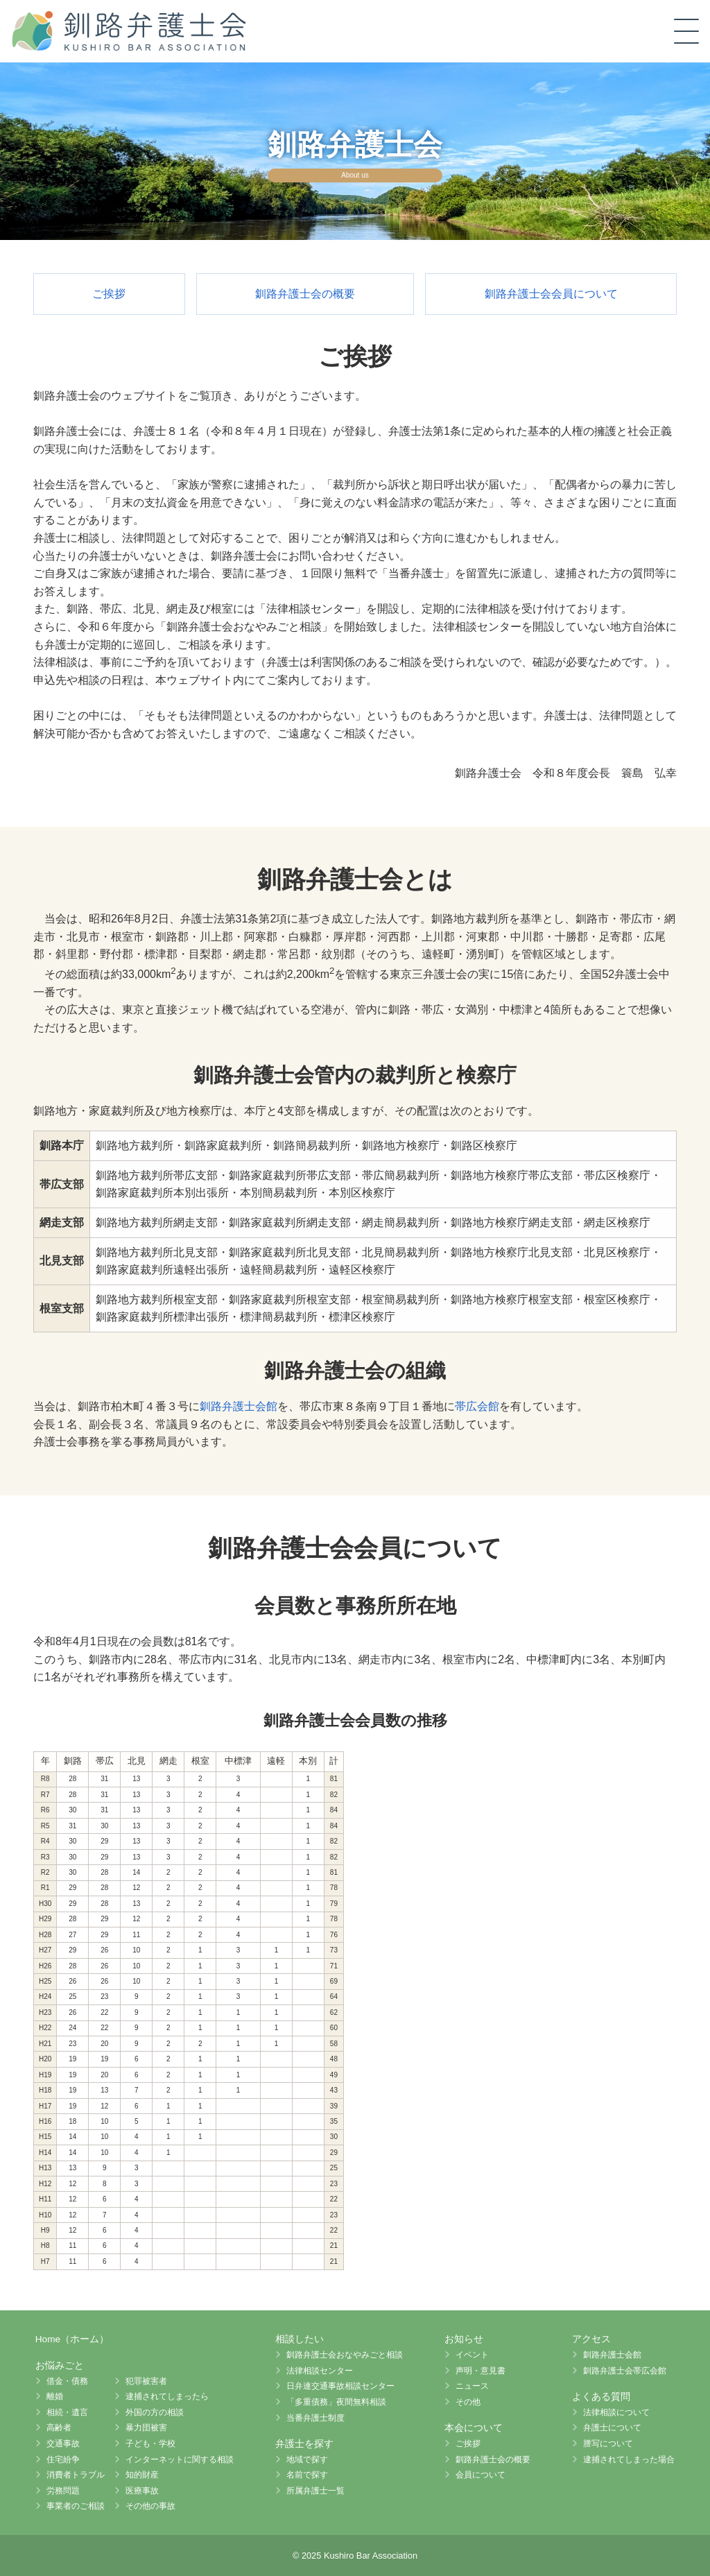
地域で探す (307, 2459)
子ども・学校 (150, 2443)
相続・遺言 (67, 2412)
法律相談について (616, 2412)
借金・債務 (67, 2381)
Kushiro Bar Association (370, 2555)
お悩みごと (59, 2365)
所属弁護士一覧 (315, 2491)
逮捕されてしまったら (167, 2396)
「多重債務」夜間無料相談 (336, 2402)
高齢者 (58, 2427)
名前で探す (307, 2475)
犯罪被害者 (146, 2381)
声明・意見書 (480, 2371)
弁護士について (612, 2427)
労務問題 (63, 2491)
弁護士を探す (304, 2443)
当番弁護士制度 (315, 2418)
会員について (480, 2475)
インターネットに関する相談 (179, 2459)
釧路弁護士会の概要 (305, 294)
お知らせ (463, 2338)
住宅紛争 (63, 2459)
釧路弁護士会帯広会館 (624, 2371)
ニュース (472, 2386)
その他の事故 (150, 2506)
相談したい (299, 2338)
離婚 (54, 2396)
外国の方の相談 (154, 2412)
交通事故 (63, 2443)
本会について (473, 2427)
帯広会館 (477, 1406)
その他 (468, 2402)
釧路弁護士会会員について (551, 294)
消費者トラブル (75, 2475)
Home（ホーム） (72, 2338)
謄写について (608, 2443)
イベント (472, 2355)
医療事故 (142, 2491)
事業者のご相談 (75, 2506)
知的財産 (142, 2475)
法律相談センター (319, 2371)
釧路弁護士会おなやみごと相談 (344, 2355)
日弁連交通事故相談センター (340, 2386)
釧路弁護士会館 (238, 1406)
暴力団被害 (146, 2427)
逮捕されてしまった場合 (629, 2459)
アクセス (591, 2338)
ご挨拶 (108, 294)
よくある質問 (601, 2396)
